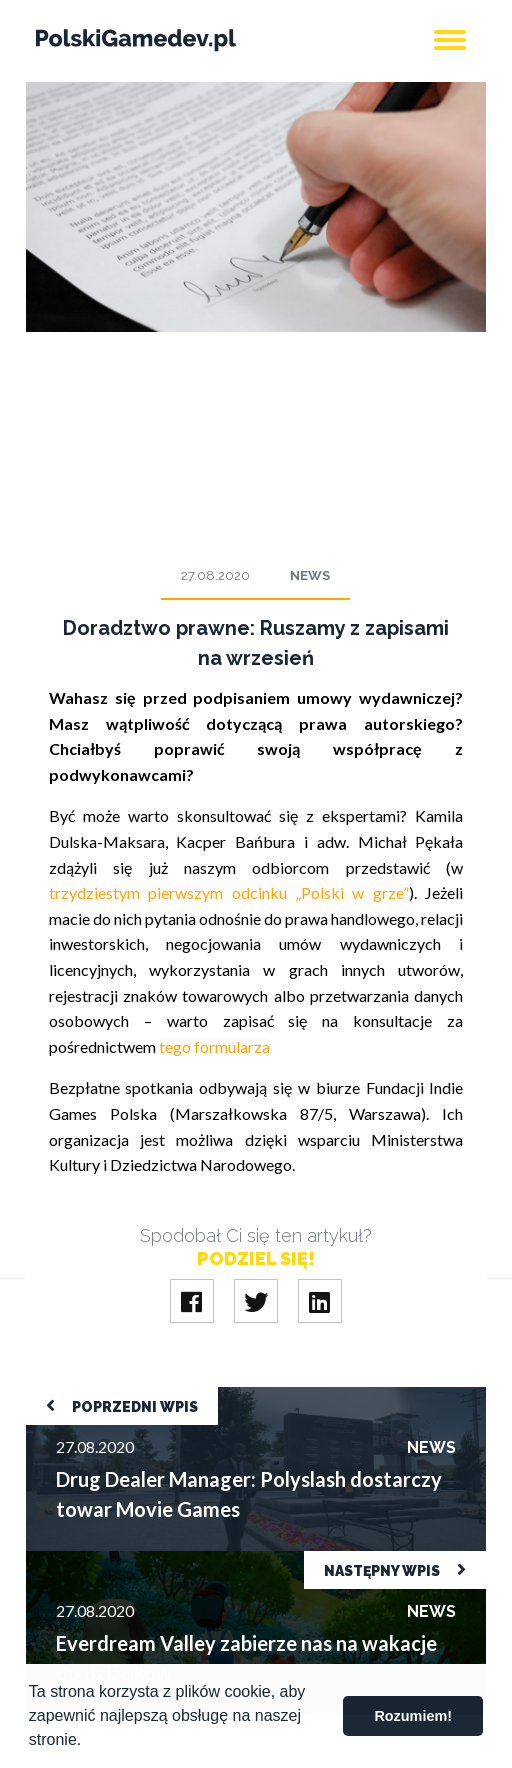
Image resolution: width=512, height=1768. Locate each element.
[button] (89, 1742)
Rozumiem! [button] (413, 1716)
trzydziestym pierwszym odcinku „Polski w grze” (229, 892)
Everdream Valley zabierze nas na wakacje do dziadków (216, 1560)
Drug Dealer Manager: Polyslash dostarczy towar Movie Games (244, 1396)
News (310, 575)
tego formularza (214, 1046)
